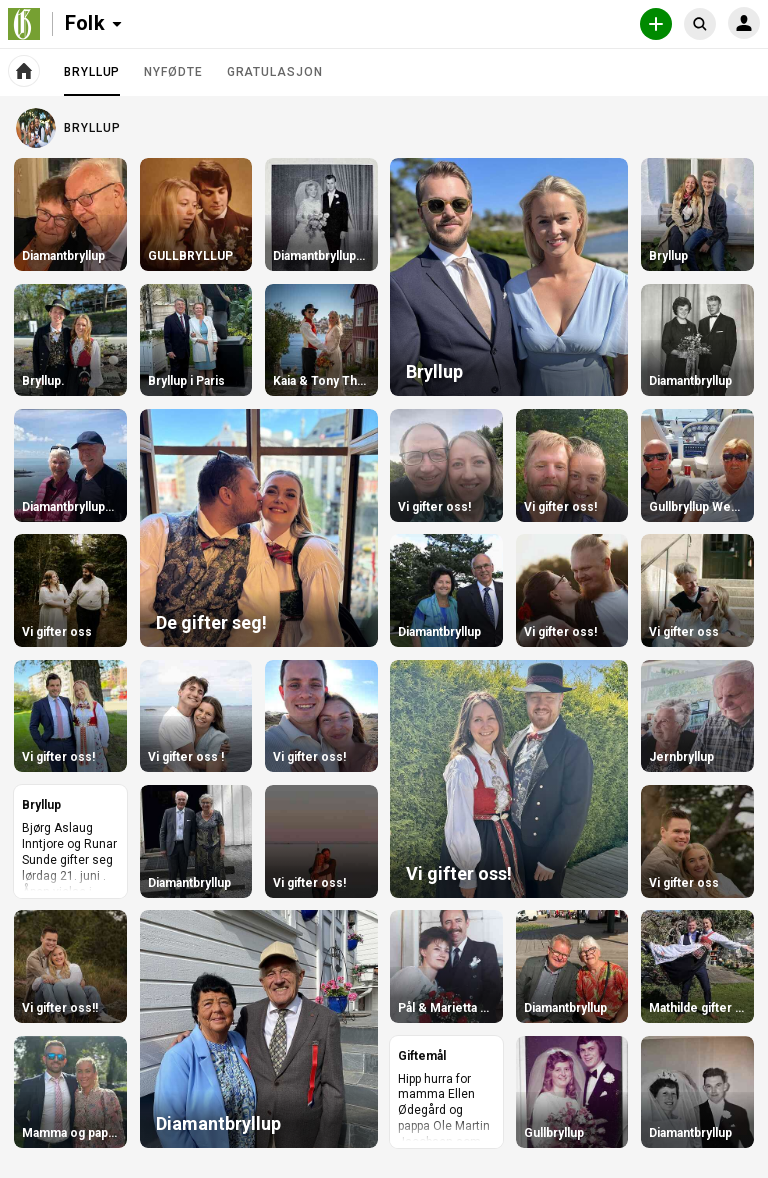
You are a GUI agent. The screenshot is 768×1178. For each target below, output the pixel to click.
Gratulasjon (275, 72)
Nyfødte (173, 72)
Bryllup (92, 80)
